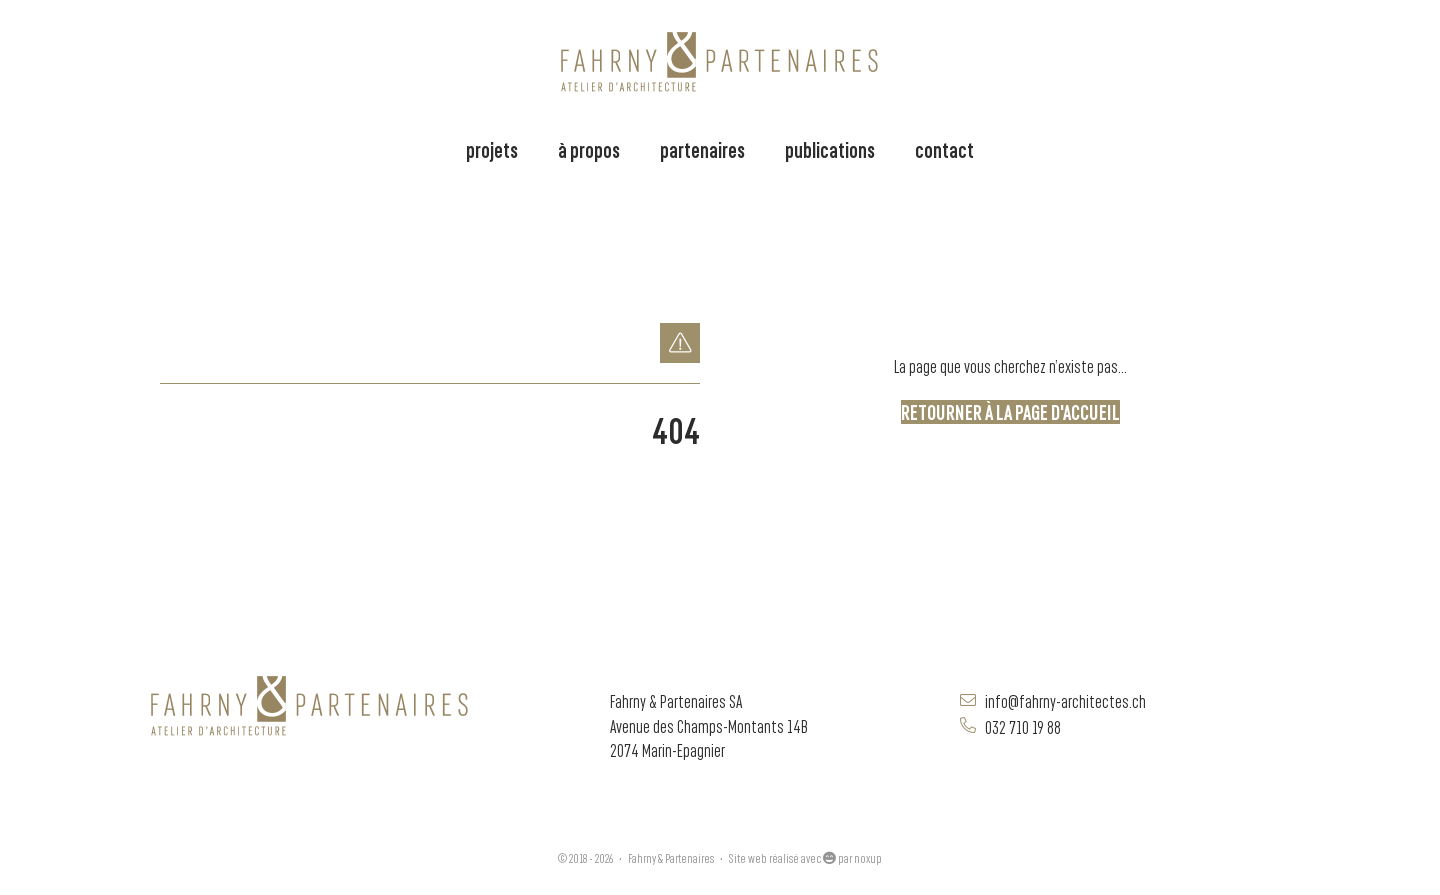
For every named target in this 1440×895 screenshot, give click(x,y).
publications (830, 148)
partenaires (702, 148)
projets (492, 148)
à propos (589, 148)
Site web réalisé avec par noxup (805, 857)
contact (944, 148)
